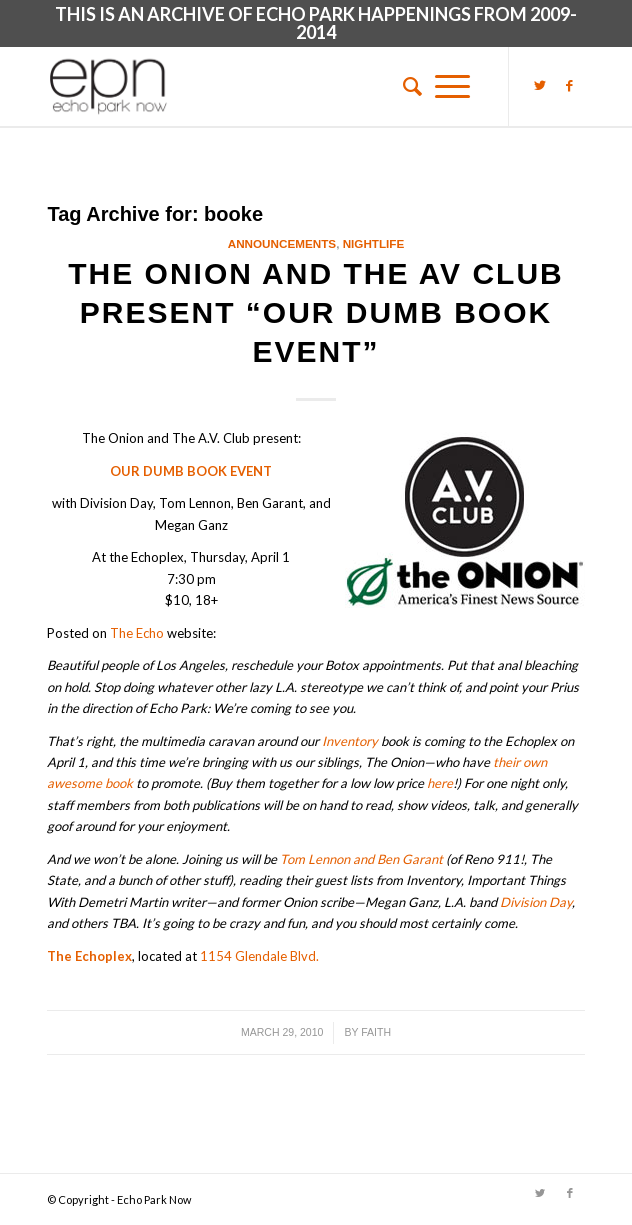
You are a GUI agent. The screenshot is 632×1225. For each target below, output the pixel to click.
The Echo (137, 633)
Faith (376, 1032)
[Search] (406, 86)
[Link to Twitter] (540, 85)
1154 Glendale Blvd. (259, 956)
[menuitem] (406, 86)
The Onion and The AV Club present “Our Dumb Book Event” (316, 312)
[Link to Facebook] (570, 85)
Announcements (282, 243)
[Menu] (452, 86)
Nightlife (374, 243)
